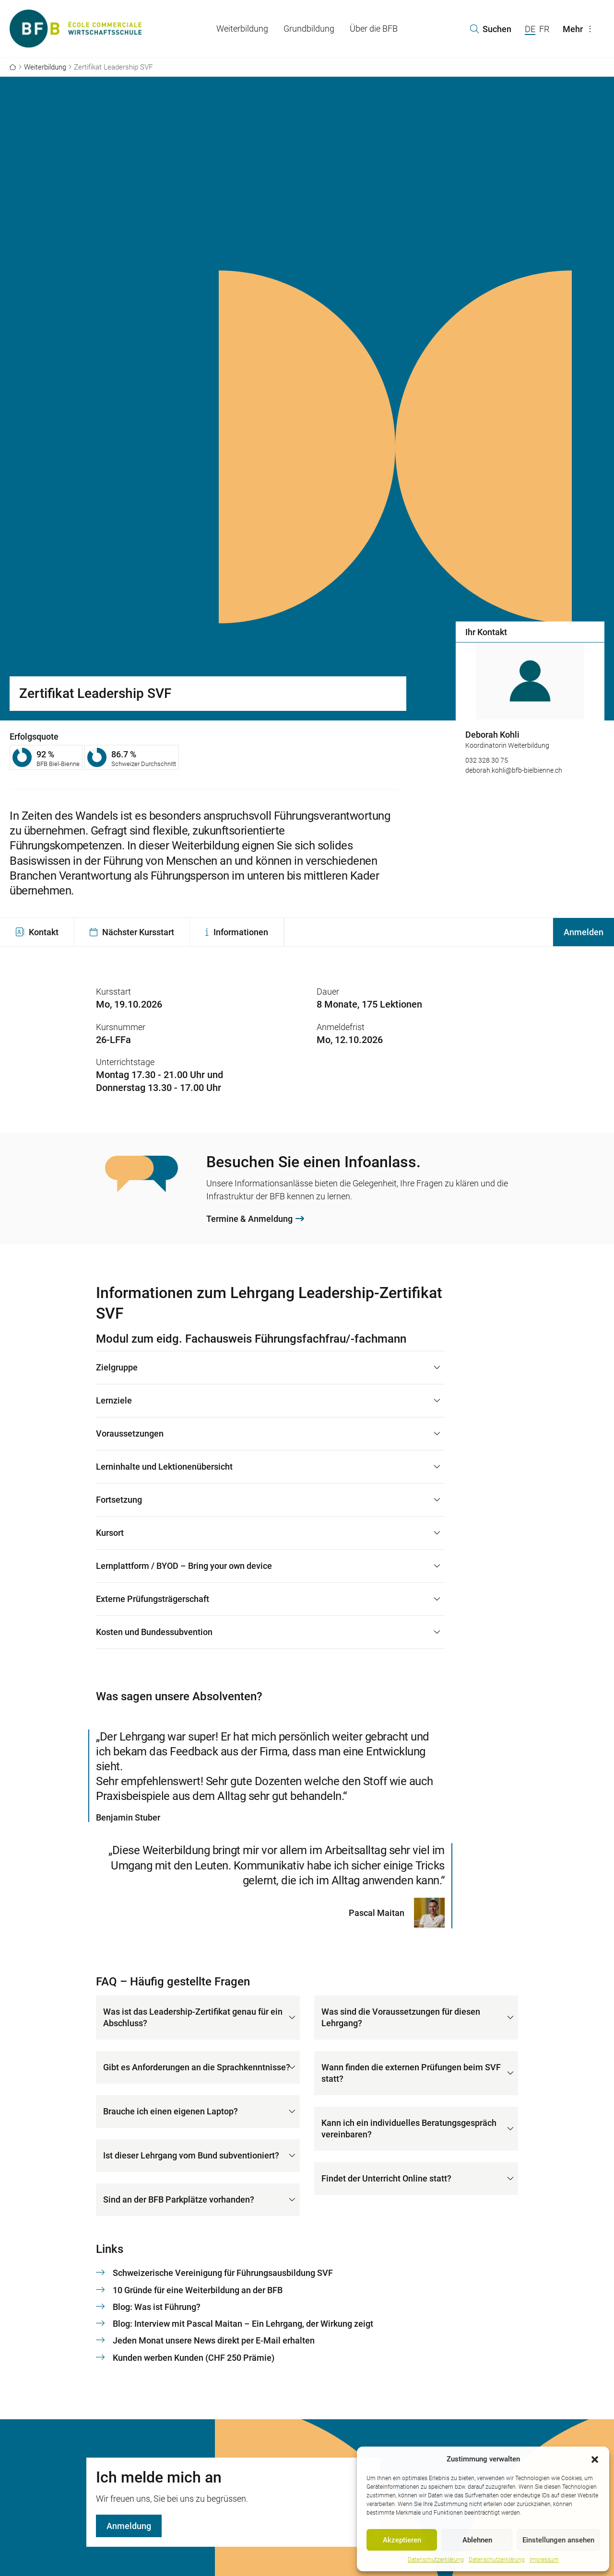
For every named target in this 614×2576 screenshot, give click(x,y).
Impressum (544, 2559)
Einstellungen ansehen (558, 2540)
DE (530, 29)
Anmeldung (128, 2526)
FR (544, 29)
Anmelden (583, 932)
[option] (530, 714)
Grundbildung (308, 28)
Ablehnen (477, 2540)
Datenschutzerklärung (436, 2559)
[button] (595, 2459)
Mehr (579, 29)
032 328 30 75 (486, 760)
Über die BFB (374, 28)
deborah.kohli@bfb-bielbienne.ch (513, 770)
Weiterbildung (242, 28)
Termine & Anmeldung (255, 1219)
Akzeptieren (402, 2540)
